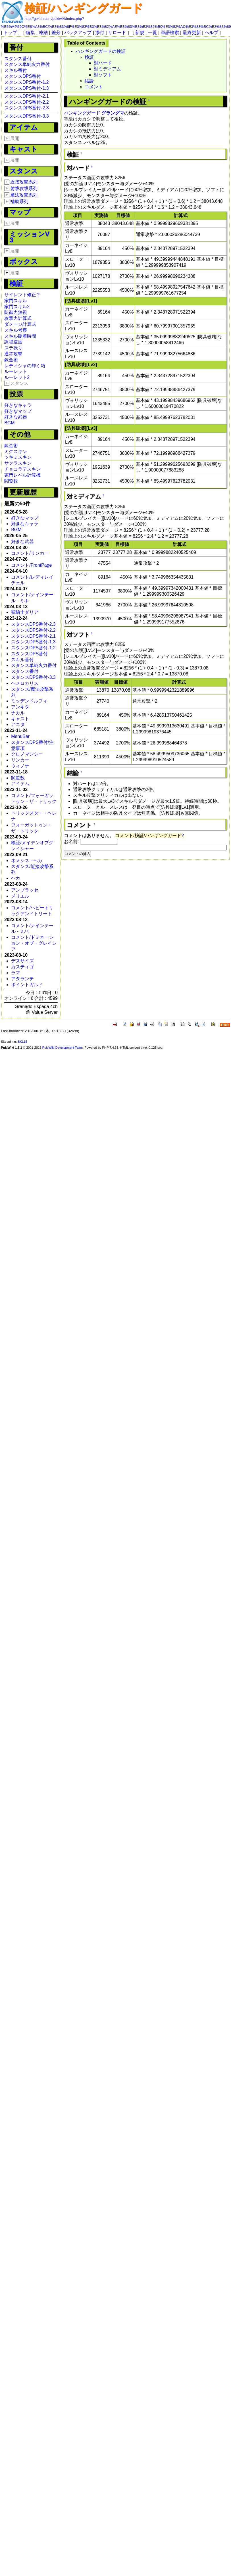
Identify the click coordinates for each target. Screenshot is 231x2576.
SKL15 (22, 1041)
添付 (99, 32)
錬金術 (11, 359)
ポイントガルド (27, 984)
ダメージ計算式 (20, 324)
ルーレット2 (17, 377)
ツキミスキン (18, 457)
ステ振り (13, 347)
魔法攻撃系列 (24, 195)
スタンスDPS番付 (22, 76)
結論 (89, 80)
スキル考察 (15, 330)
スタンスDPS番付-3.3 (26, 116)
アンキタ (20, 706)
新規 (139, 32)
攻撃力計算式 (18, 318)
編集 (30, 32)
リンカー (20, 760)
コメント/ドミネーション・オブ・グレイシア (34, 943)
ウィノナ (20, 766)
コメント (94, 86)
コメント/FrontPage (31, 565)
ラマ (15, 972)
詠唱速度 (13, 341)
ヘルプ (211, 32)
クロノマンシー (27, 754)
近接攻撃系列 (24, 182)
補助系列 (19, 201)
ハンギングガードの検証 (101, 51)
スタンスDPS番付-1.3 (26, 88)
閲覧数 (11, 481)
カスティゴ (22, 966)
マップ (20, 212)
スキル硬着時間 (20, 336)
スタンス (23, 171)
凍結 (43, 32)
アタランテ (22, 978)
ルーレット (15, 371)
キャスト (23, 149)
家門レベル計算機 (22, 475)
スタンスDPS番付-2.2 (26, 102)
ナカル (18, 712)
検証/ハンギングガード (83, 8)
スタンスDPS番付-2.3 (26, 107)
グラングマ (112, 112)
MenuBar (20, 736)
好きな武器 (15, 416)
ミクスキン (15, 451)
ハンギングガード (82, 112)
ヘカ (15, 878)
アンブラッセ (24, 890)
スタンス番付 (18, 58)
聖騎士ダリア (24, 612)
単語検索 (170, 32)
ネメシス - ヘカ (26, 860)
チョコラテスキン (22, 469)
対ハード (103, 63)
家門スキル (15, 300)
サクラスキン (18, 463)
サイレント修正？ (22, 294)
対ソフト (103, 74)
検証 (16, 283)
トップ (10, 32)
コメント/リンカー (30, 553)
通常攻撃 (13, 353)
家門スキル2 (17, 306)
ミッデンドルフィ (29, 700)
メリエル (20, 896)
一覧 (152, 32)
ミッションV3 (29, 237)
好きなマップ (18, 411)
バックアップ (77, 32)
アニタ (18, 724)
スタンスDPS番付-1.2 (26, 82)
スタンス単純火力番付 (27, 64)
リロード (117, 32)
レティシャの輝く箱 (24, 365)
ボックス (23, 261)
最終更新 (192, 32)
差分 (56, 32)
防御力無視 (15, 312)
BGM (9, 422)
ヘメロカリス (24, 683)
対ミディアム (107, 68)
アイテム (23, 127)
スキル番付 (15, 70)
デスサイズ (22, 960)
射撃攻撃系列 (24, 188)
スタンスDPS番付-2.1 (26, 96)
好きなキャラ (18, 405)
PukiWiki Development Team (62, 1047)
